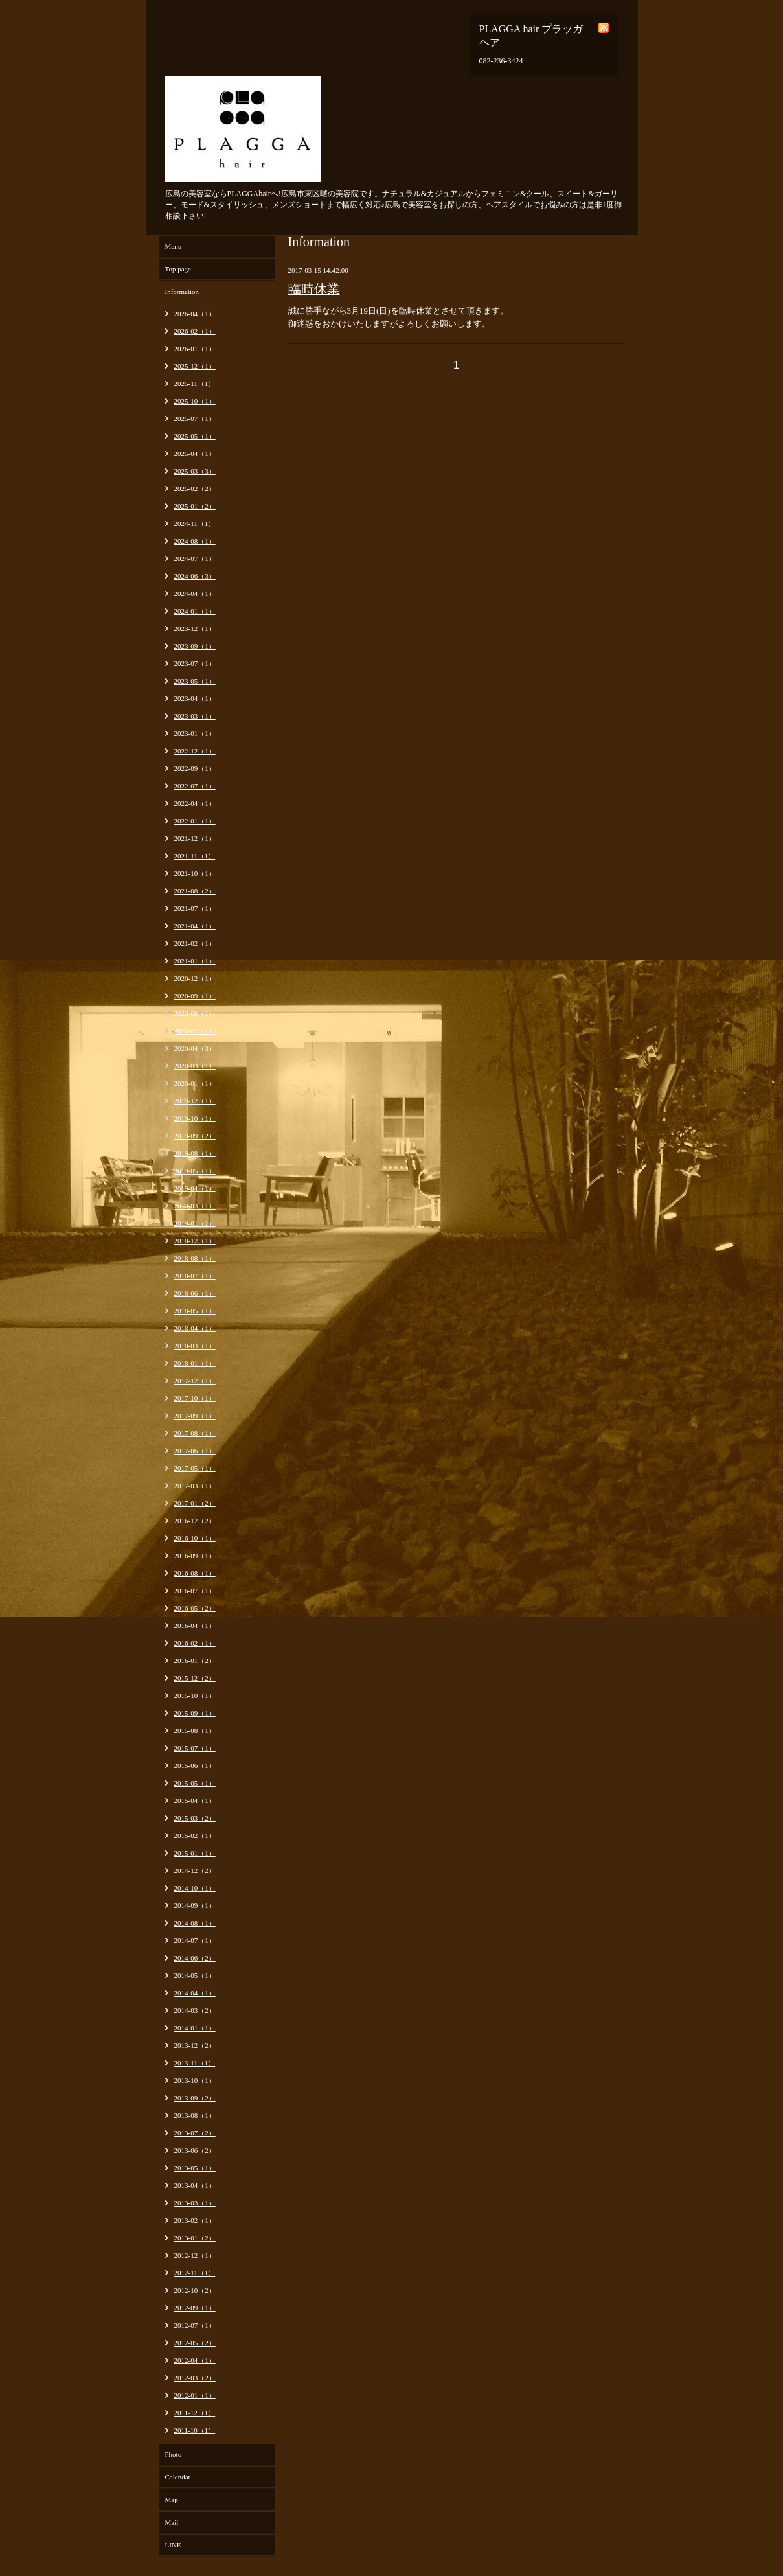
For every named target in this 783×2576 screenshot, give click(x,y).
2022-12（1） (195, 751)
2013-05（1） (195, 2168)
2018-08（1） (195, 1258)
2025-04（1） (195, 453)
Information (182, 291)
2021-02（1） (195, 943)
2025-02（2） (195, 488)
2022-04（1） (195, 803)
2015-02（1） (195, 1835)
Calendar (178, 2477)
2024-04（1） (195, 593)
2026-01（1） (195, 348)
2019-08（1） (195, 1153)
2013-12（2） (195, 2045)
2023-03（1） (195, 716)
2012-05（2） (195, 2343)
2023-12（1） (195, 628)
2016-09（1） (195, 1555)
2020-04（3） (195, 1048)
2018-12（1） (195, 1241)
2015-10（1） (195, 1695)
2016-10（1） (195, 1538)
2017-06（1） (195, 1451)
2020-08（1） (195, 1013)
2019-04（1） (195, 1188)
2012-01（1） (195, 2395)
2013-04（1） (195, 2185)
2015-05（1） (195, 1783)
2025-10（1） (195, 401)
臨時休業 (314, 289)
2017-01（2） (195, 1503)
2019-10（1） (195, 1118)
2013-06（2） (195, 2150)
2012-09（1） (195, 2308)
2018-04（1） (195, 1328)
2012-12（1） (195, 2255)
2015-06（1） (195, 1765)
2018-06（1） (195, 1293)
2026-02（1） (195, 331)
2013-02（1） (195, 2220)
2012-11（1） (195, 2273)
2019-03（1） (195, 1206)
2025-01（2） (195, 506)
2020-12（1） (195, 978)
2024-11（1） (195, 523)
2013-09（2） (195, 2098)
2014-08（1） (195, 1923)
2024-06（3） (195, 576)
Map (171, 2499)
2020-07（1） (195, 1031)
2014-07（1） (195, 1940)
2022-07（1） (195, 786)
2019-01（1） (195, 1223)
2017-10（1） (195, 1398)
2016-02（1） (195, 1643)
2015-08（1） (195, 1730)
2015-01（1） (195, 1853)
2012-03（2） (195, 2378)
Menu (173, 246)
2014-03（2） (195, 2010)
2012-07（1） (195, 2325)
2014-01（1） (195, 2028)
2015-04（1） (195, 1800)
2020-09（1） (195, 996)
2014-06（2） (195, 1958)
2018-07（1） (195, 1276)
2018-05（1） (195, 1311)
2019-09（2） (195, 1136)
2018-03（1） (195, 1346)
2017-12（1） (195, 1381)
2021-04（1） (195, 926)
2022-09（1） (195, 768)
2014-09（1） (195, 1905)
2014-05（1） (195, 1975)
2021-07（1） (195, 908)
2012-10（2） (195, 2290)
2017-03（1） (195, 1485)
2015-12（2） (195, 1678)
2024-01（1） (195, 611)
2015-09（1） (195, 1713)
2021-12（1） (195, 838)
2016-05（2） (195, 1608)
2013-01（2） (195, 2238)
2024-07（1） (195, 558)
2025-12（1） (195, 366)
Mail (172, 2522)
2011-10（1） (195, 2430)
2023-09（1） (195, 646)
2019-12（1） (195, 1101)
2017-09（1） (195, 1416)
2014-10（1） (195, 1888)
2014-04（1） (195, 1993)
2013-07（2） (195, 2133)
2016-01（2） (195, 1660)
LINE (173, 2545)
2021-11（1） (195, 856)
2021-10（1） (195, 873)
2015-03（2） (195, 1818)
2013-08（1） (195, 2115)
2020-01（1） (195, 1083)
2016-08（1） (195, 1573)
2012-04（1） (195, 2360)
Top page (178, 269)
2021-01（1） (195, 961)
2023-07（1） (195, 663)
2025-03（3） (195, 471)
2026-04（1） (195, 313)
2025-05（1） (195, 436)
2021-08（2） (195, 891)
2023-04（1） (195, 698)
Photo (173, 2454)
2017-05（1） (195, 1468)
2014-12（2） (195, 1870)
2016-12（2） (195, 1520)
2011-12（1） (195, 2413)
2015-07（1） (195, 1748)
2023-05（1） (195, 681)
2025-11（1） (195, 383)
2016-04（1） (195, 1625)
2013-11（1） (195, 2063)
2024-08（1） (195, 541)
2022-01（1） (195, 821)
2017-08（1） (195, 1433)
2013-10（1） (195, 2080)
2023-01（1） (195, 733)
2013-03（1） (195, 2203)
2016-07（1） (195, 1590)
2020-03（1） (195, 1066)
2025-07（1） (195, 418)
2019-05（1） (195, 1171)
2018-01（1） (195, 1363)
